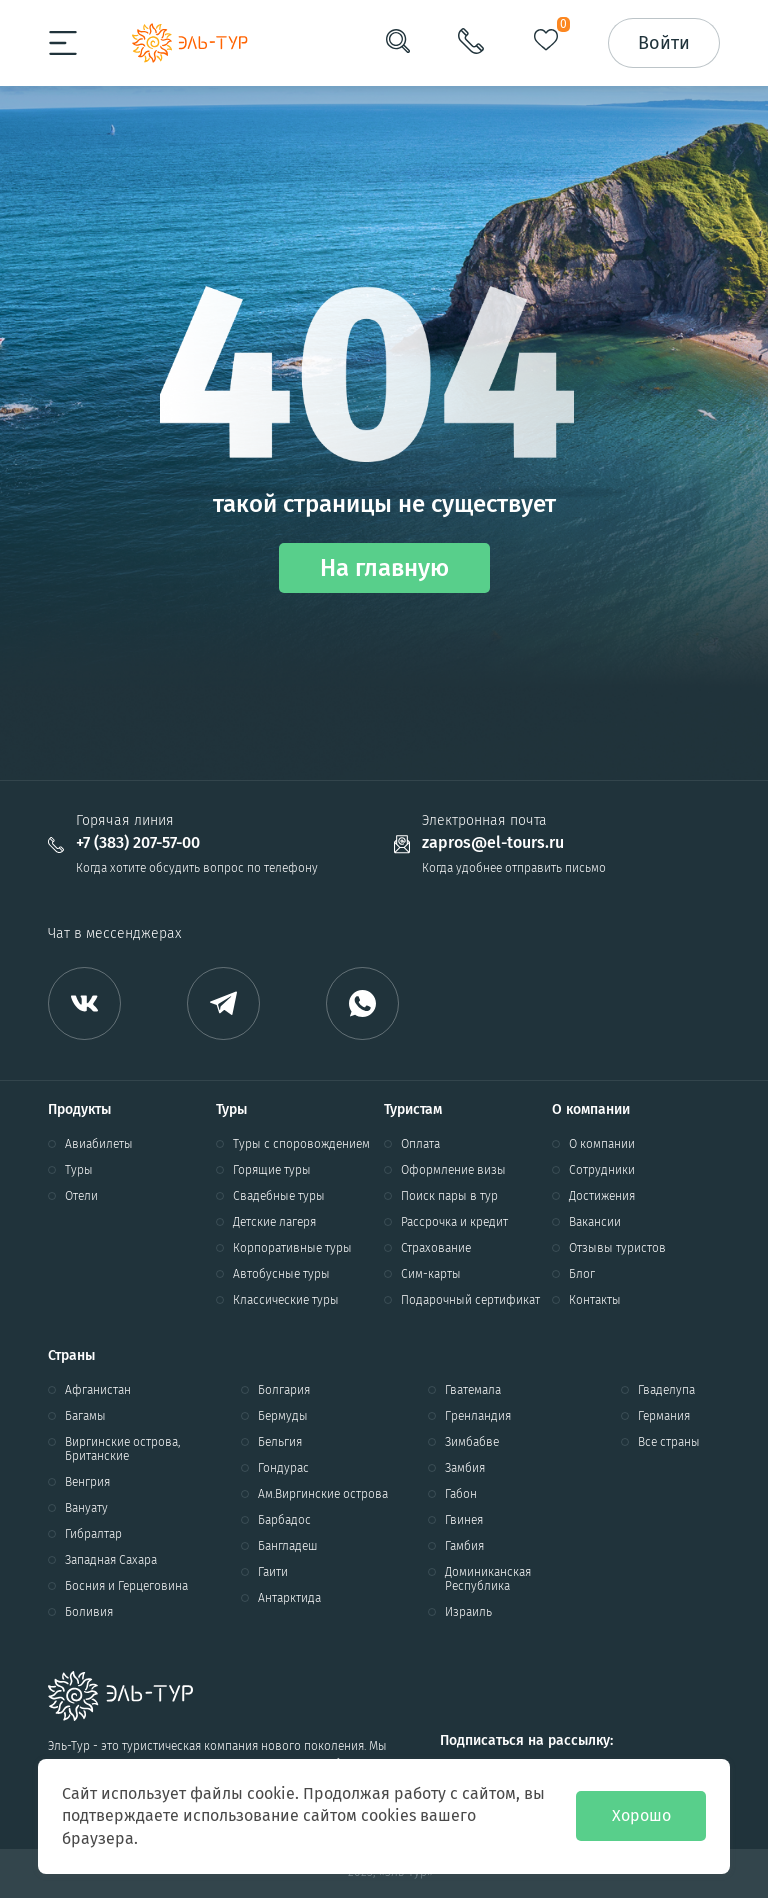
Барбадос (284, 1520)
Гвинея (464, 1520)
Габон (461, 1494)
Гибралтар (93, 1534)
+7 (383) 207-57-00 (138, 843)
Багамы (85, 1416)
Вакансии (595, 1222)
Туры (79, 1170)
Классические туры (286, 1300)
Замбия (465, 1468)
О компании (602, 1144)
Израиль (468, 1612)
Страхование (436, 1248)
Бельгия (280, 1442)
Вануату (86, 1508)
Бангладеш (288, 1546)
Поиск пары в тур (449, 1196)
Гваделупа (666, 1390)
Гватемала (473, 1390)
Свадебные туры (279, 1196)
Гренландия (478, 1416)
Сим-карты (431, 1274)
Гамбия (464, 1546)
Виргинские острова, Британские (122, 1449)
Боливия (89, 1612)
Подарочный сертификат (470, 1300)
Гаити (273, 1572)
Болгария (284, 1390)
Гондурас (283, 1468)
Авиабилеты (99, 1144)
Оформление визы (453, 1170)
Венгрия (87, 1482)
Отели (81, 1196)
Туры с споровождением (301, 1144)
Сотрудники (602, 1170)
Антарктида (289, 1598)
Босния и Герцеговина (126, 1586)
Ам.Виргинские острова (323, 1494)
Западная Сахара (111, 1560)
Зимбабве (472, 1442)
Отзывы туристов (617, 1248)
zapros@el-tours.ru (493, 843)
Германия (664, 1416)
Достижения (602, 1196)
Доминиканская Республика (488, 1579)
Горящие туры (272, 1170)
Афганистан (98, 1390)
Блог (582, 1274)
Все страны (669, 1442)
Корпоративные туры (292, 1248)
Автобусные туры (281, 1274)
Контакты (595, 1300)
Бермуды (283, 1416)
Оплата (420, 1144)
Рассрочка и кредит (454, 1222)
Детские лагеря (274, 1222)
